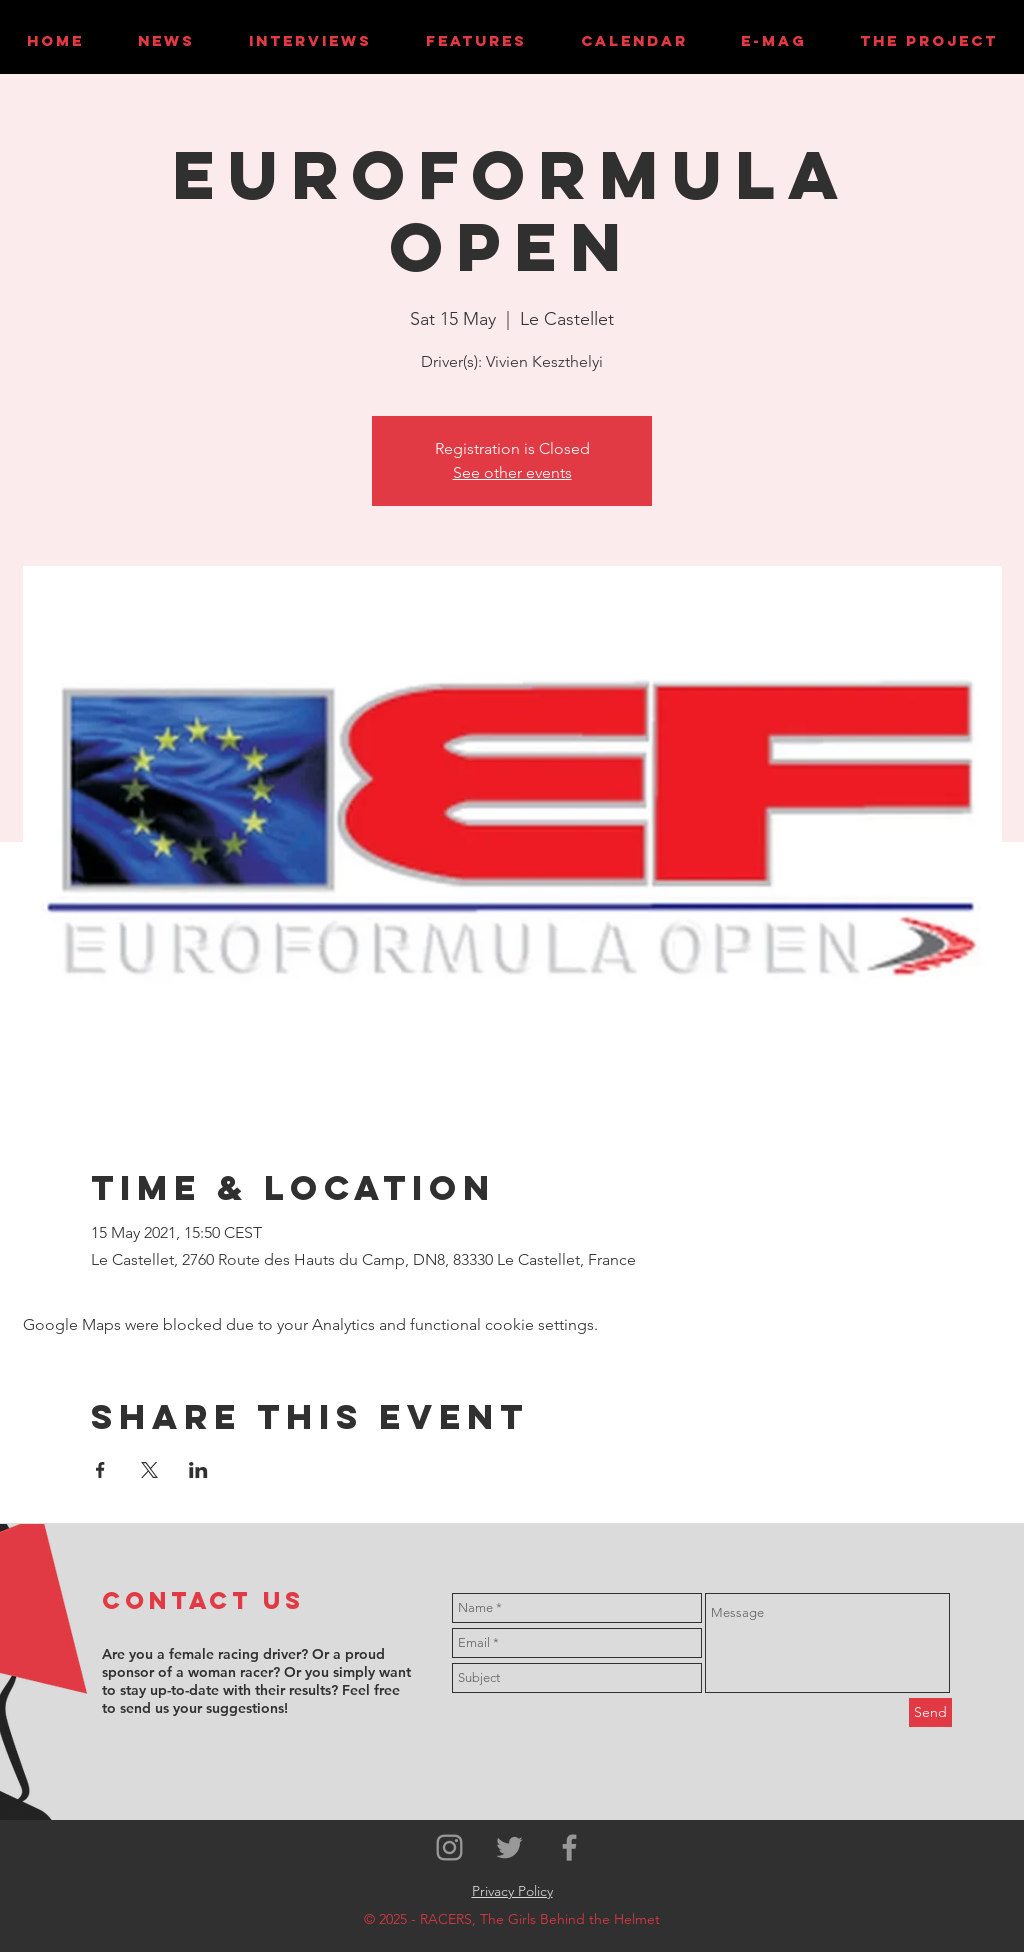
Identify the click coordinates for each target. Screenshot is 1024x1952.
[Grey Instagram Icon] (449, 1847)
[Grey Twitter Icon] (509, 1847)
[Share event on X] (149, 1470)
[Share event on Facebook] (100, 1470)
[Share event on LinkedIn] (198, 1470)
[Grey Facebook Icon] (569, 1847)
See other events (512, 472)
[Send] (930, 1712)
